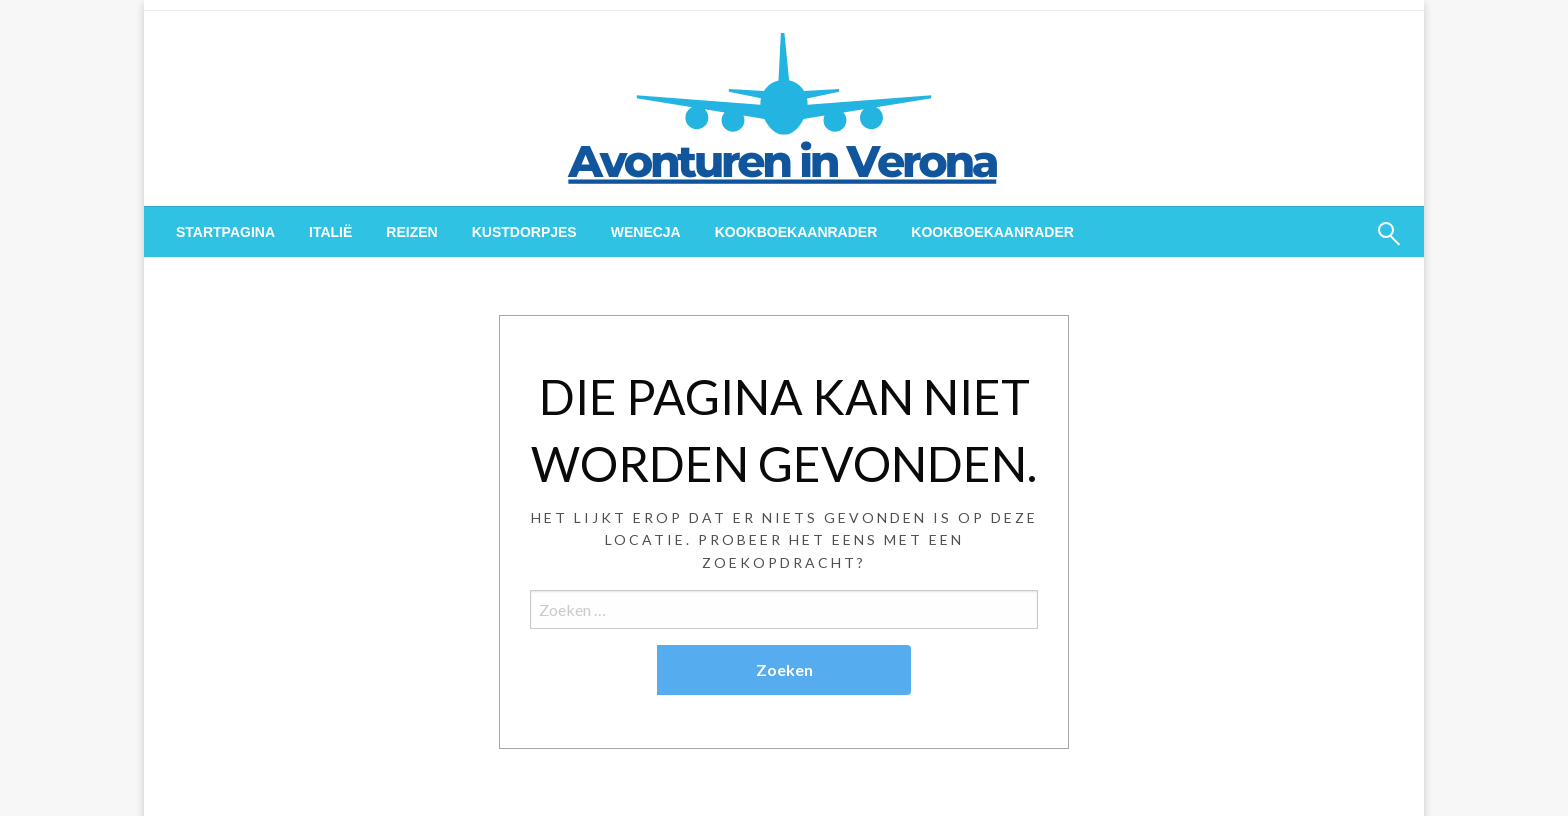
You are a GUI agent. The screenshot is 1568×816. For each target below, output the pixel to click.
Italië (330, 232)
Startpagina (225, 232)
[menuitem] (225, 232)
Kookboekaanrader (796, 232)
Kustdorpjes (524, 232)
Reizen (411, 232)
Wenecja (646, 232)
